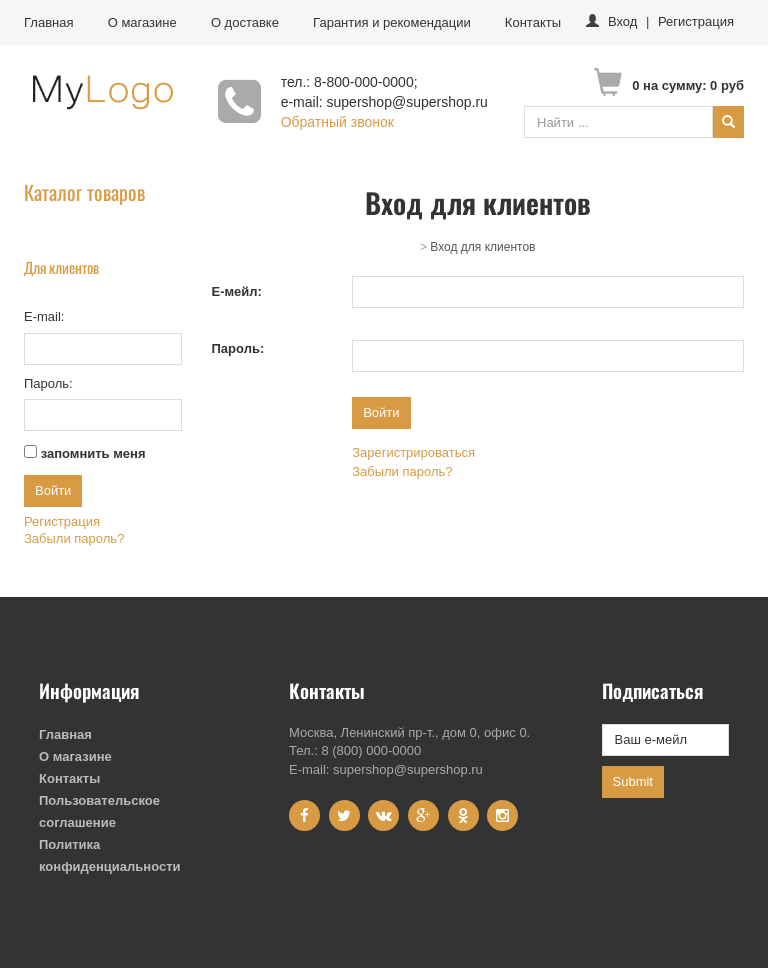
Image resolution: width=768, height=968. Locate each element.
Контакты (533, 22)
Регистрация (696, 21)
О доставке (245, 22)
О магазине (142, 22)
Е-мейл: (237, 291)
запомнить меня (93, 453)
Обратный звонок (337, 122)
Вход (622, 21)
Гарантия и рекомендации (392, 22)
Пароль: (238, 348)
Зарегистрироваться (413, 452)
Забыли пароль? (74, 538)
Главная (48, 22)
